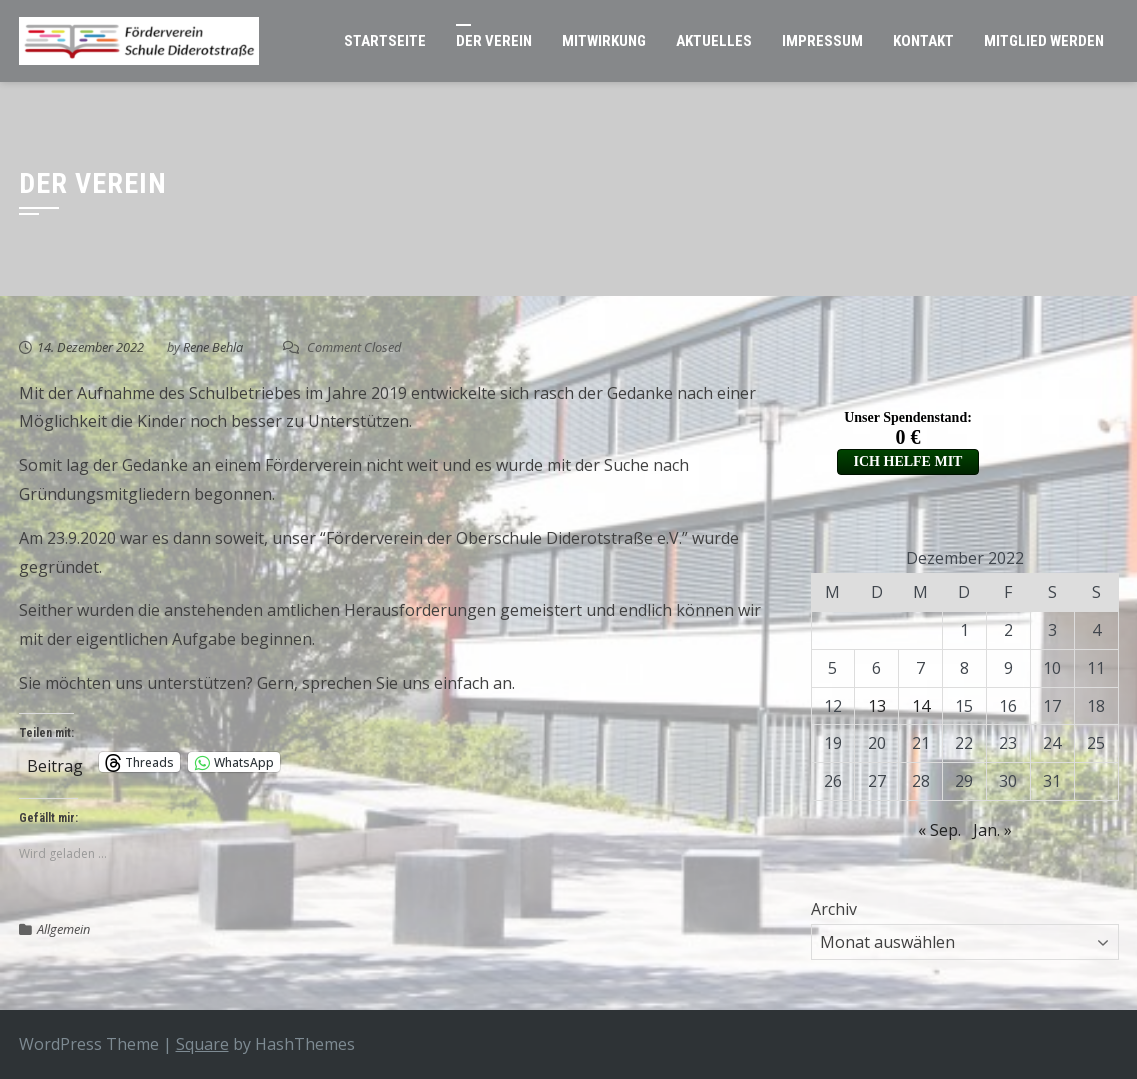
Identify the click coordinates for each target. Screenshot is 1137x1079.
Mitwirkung (604, 41)
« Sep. (939, 830)
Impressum (822, 41)
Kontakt (923, 41)
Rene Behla (213, 347)
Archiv (834, 909)
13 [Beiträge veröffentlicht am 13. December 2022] (877, 706)
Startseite (385, 41)
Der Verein (494, 41)
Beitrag (55, 762)
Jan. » (992, 830)
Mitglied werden (1044, 41)
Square (202, 1044)
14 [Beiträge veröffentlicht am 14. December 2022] (921, 706)
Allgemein (63, 929)
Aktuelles (714, 41)
